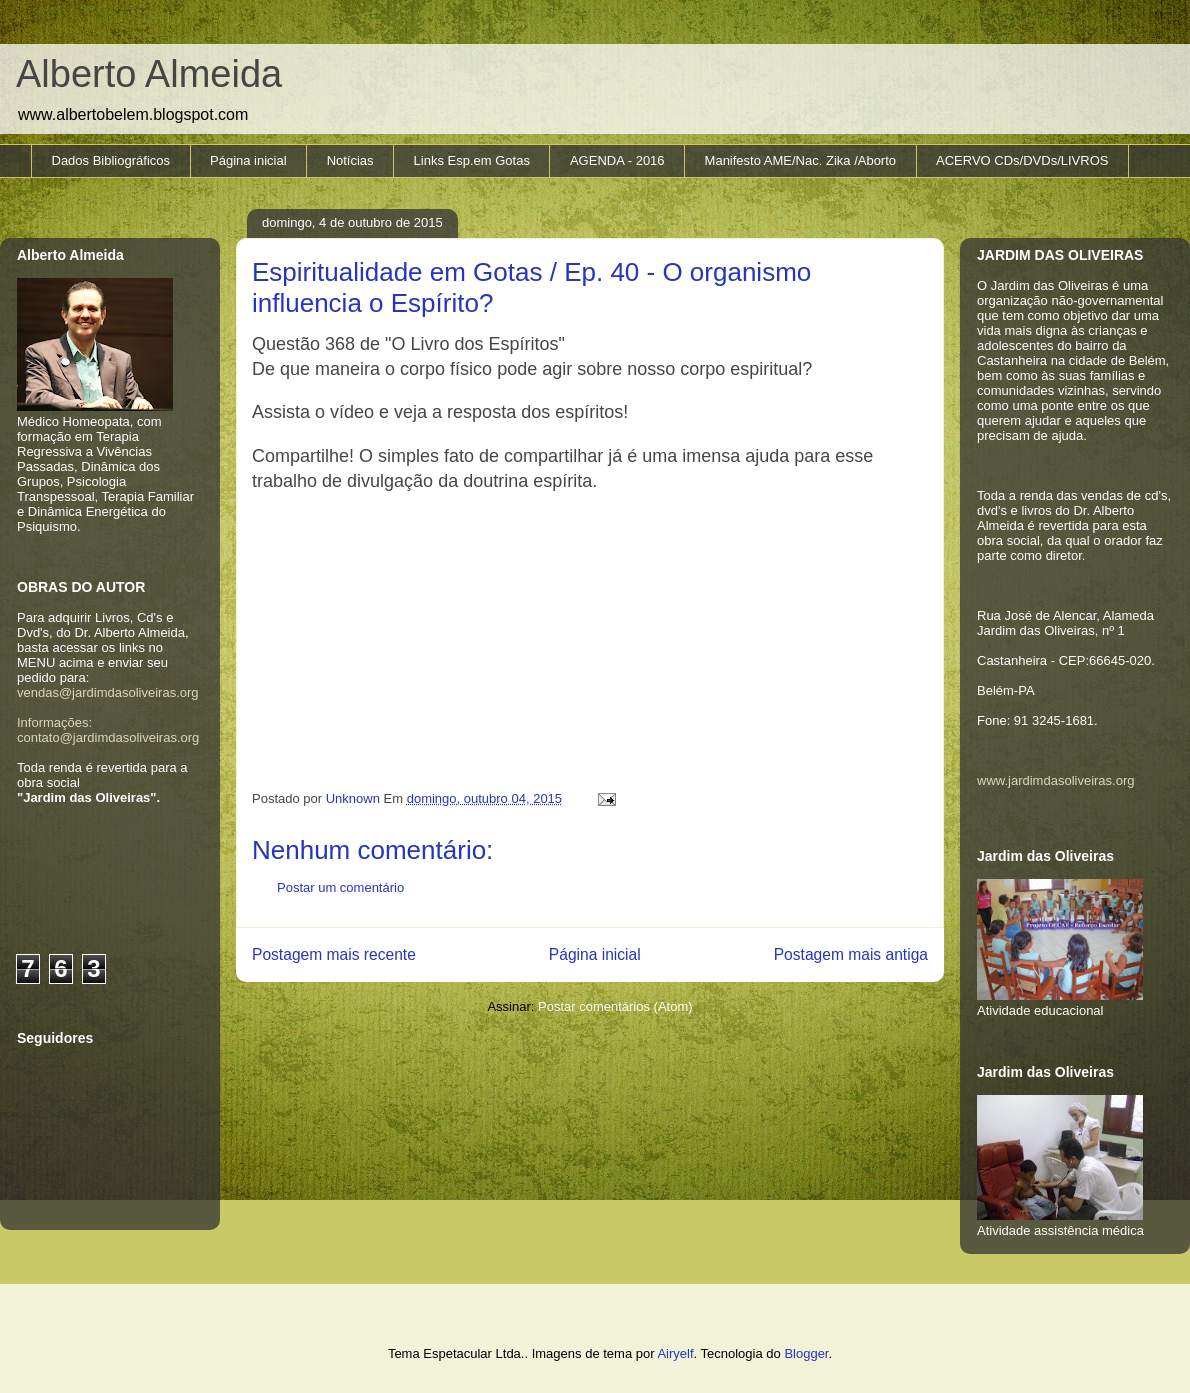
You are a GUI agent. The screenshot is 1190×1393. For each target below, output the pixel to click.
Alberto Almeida (149, 74)
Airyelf (675, 1353)
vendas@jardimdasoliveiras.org (108, 692)
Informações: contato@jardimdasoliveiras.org (108, 730)
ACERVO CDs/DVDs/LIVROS (1022, 160)
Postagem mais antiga (851, 954)
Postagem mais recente (334, 954)
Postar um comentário (340, 887)
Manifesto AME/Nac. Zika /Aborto (800, 160)
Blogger (806, 1353)
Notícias (350, 160)
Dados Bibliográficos (111, 160)
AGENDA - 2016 (617, 160)
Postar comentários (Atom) (615, 1006)
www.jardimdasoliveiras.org (1056, 780)
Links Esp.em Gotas (472, 160)
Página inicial (248, 160)
